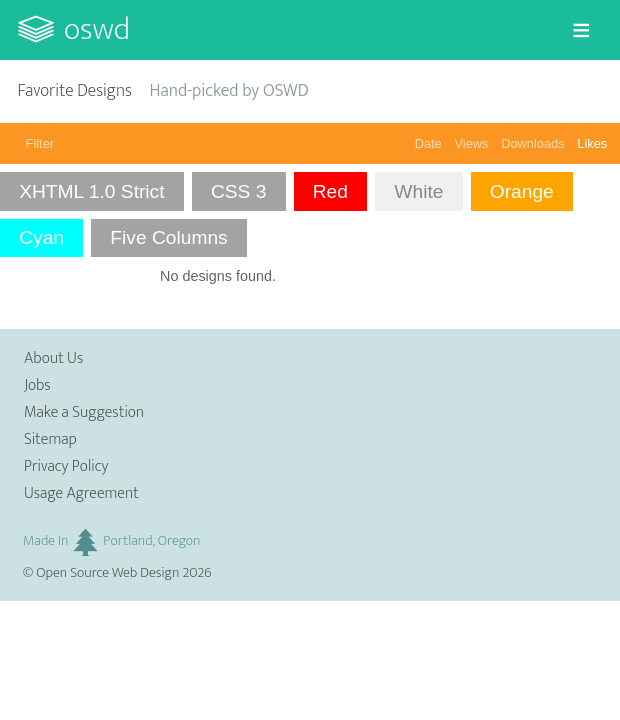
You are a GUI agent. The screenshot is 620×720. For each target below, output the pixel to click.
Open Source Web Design (107, 573)
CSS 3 (238, 191)
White (418, 191)
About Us (53, 358)
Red (330, 191)
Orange (522, 191)
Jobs (37, 385)
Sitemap (50, 439)
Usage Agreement (81, 493)
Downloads (532, 143)
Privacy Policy (66, 466)
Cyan (41, 237)
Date (428, 143)
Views (472, 143)
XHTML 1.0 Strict (91, 191)
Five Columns (168, 237)
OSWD (97, 29)
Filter (40, 143)
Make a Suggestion (84, 412)
